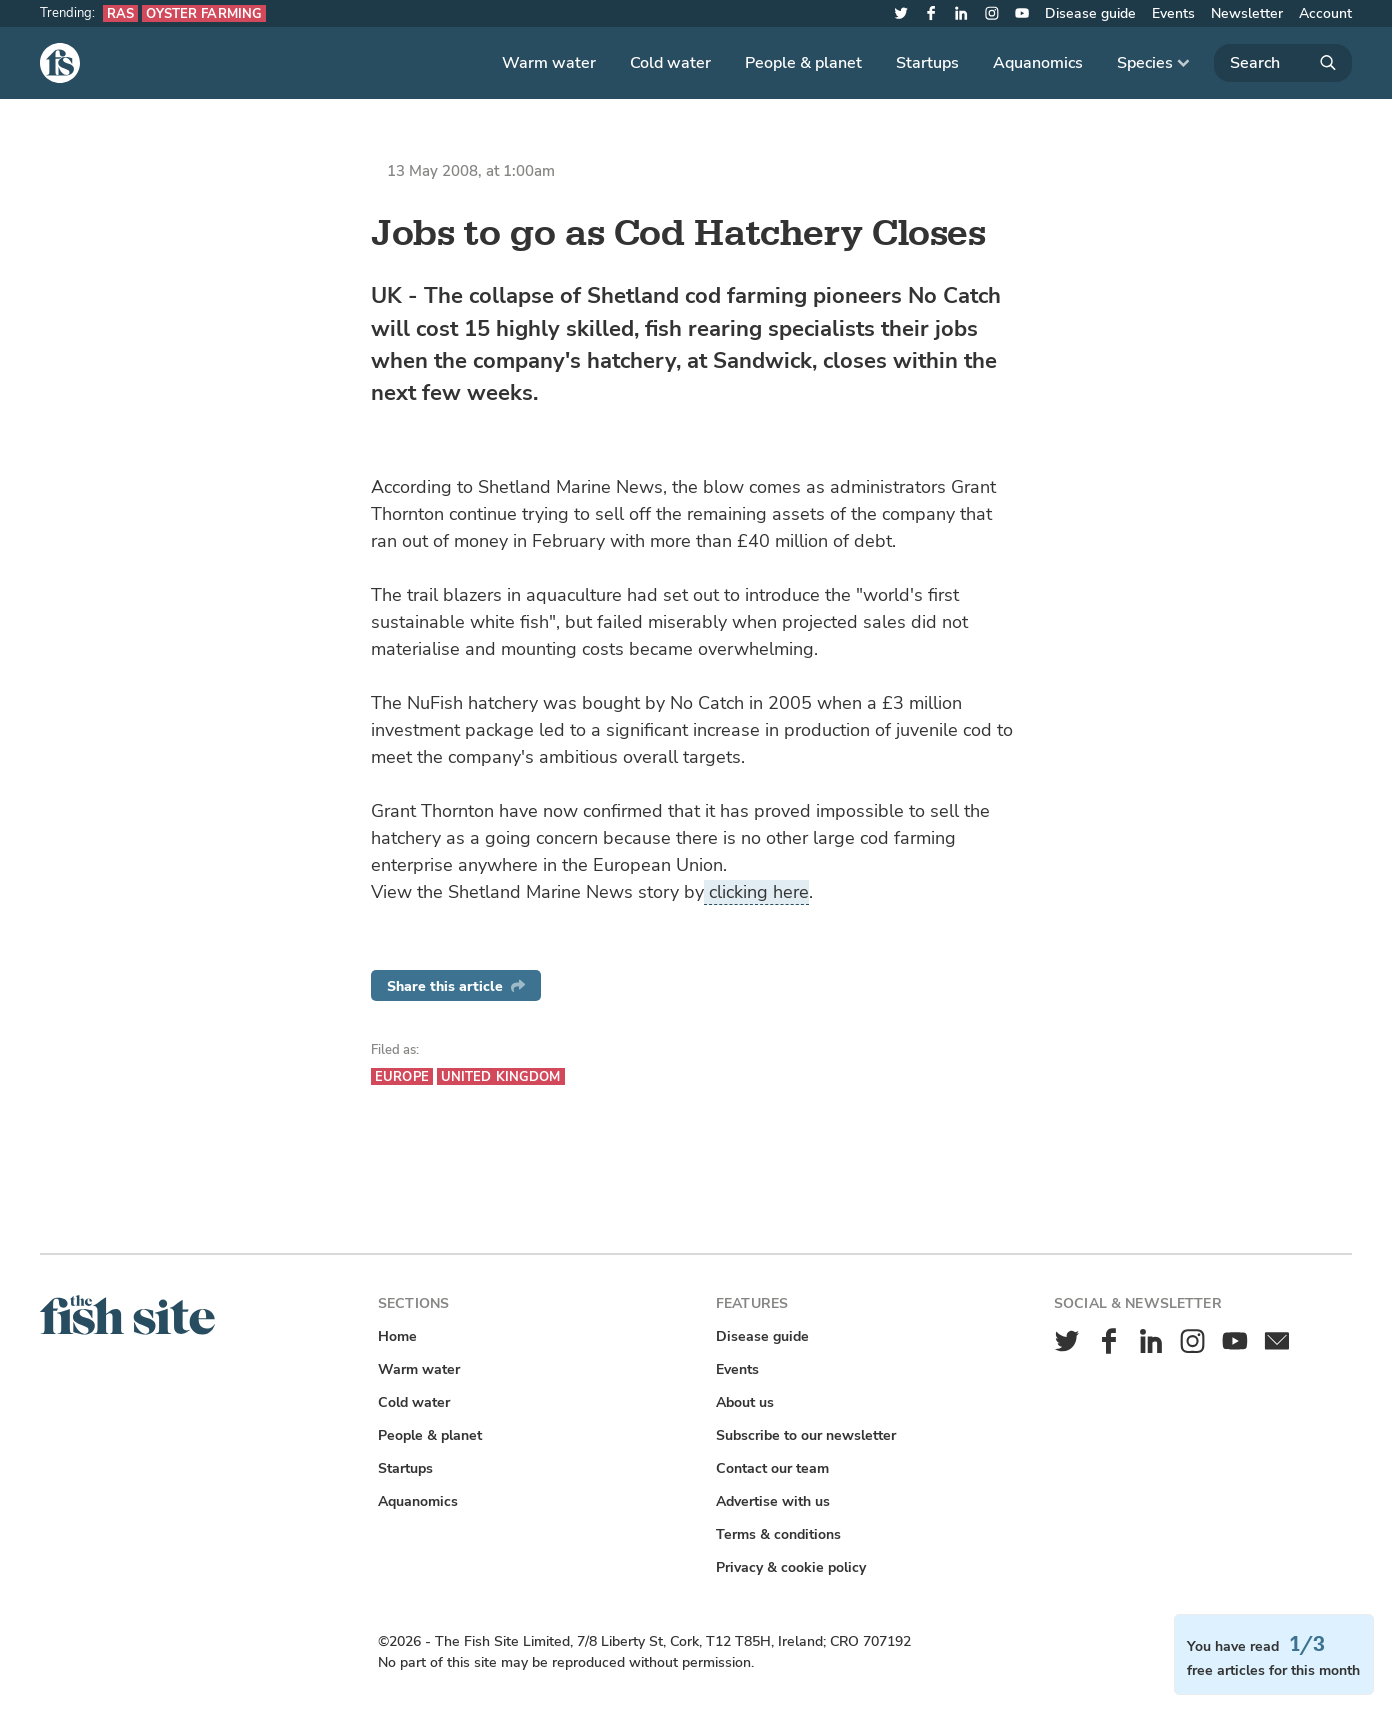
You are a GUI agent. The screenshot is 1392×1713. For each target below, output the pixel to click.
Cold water (670, 63)
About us (745, 1402)
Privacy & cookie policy (791, 1567)
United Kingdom (501, 1076)
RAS (120, 13)
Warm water (549, 63)
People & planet (803, 63)
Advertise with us (773, 1501)
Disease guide (1090, 13)
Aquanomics (1038, 63)
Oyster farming (204, 13)
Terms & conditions (778, 1534)
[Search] (1283, 63)
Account (1325, 13)
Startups (927, 63)
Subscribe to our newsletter (806, 1435)
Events (1173, 13)
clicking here (756, 892)
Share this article (456, 986)
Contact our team (772, 1468)
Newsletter (1247, 13)
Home (397, 1336)
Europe (402, 1076)
